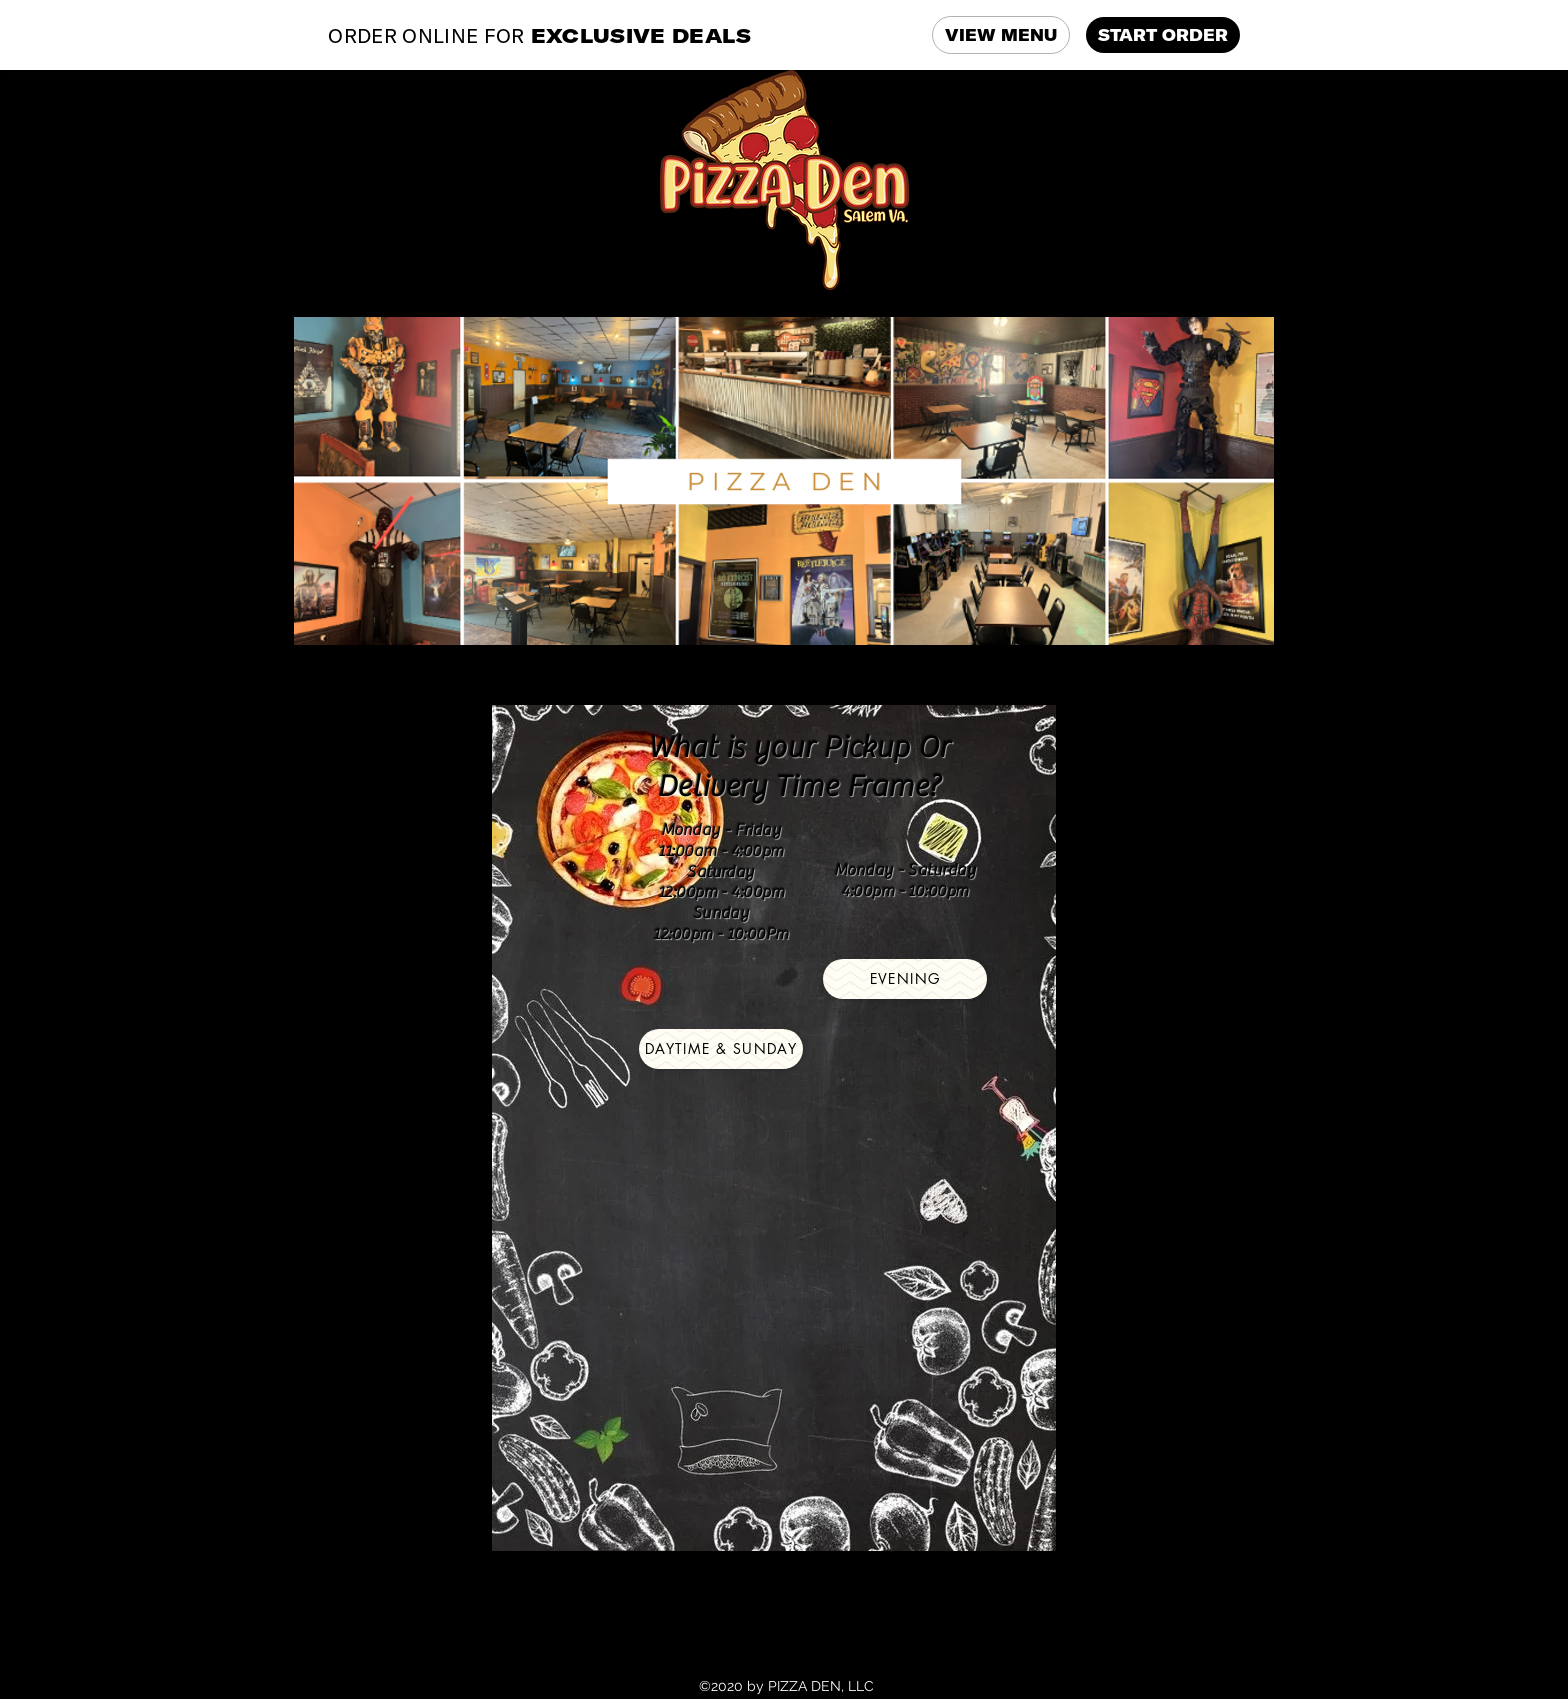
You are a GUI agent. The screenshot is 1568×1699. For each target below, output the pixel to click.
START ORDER (1163, 35)
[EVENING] (905, 979)
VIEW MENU (1001, 35)
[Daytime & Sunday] (721, 1049)
